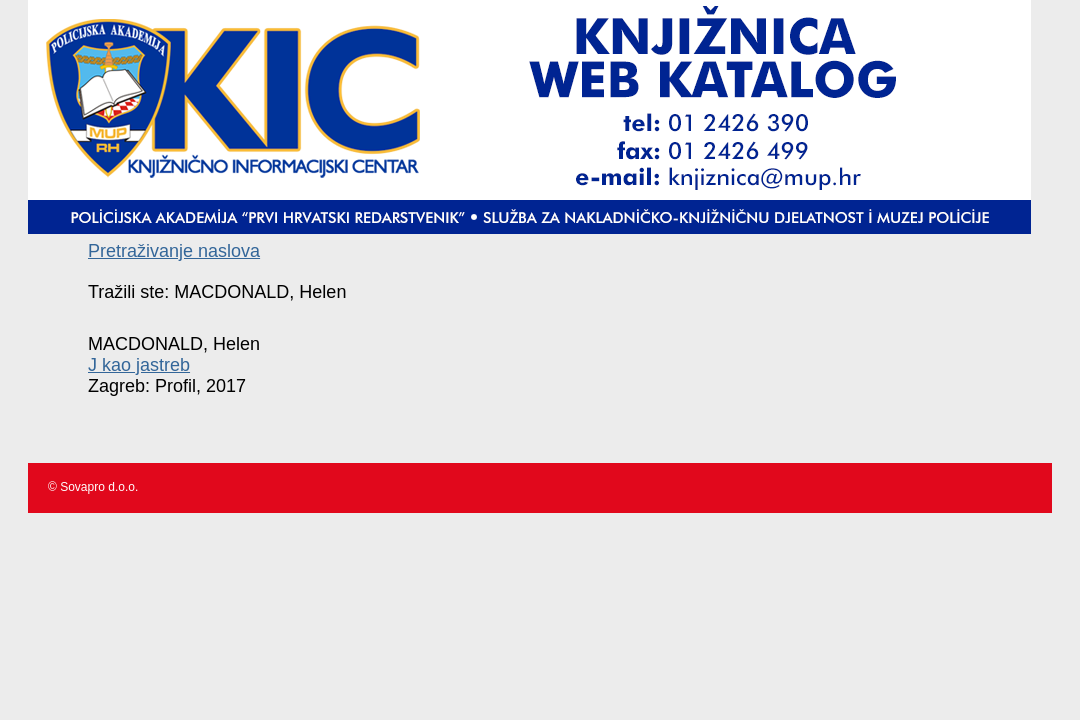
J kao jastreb (139, 365)
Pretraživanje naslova (174, 251)
